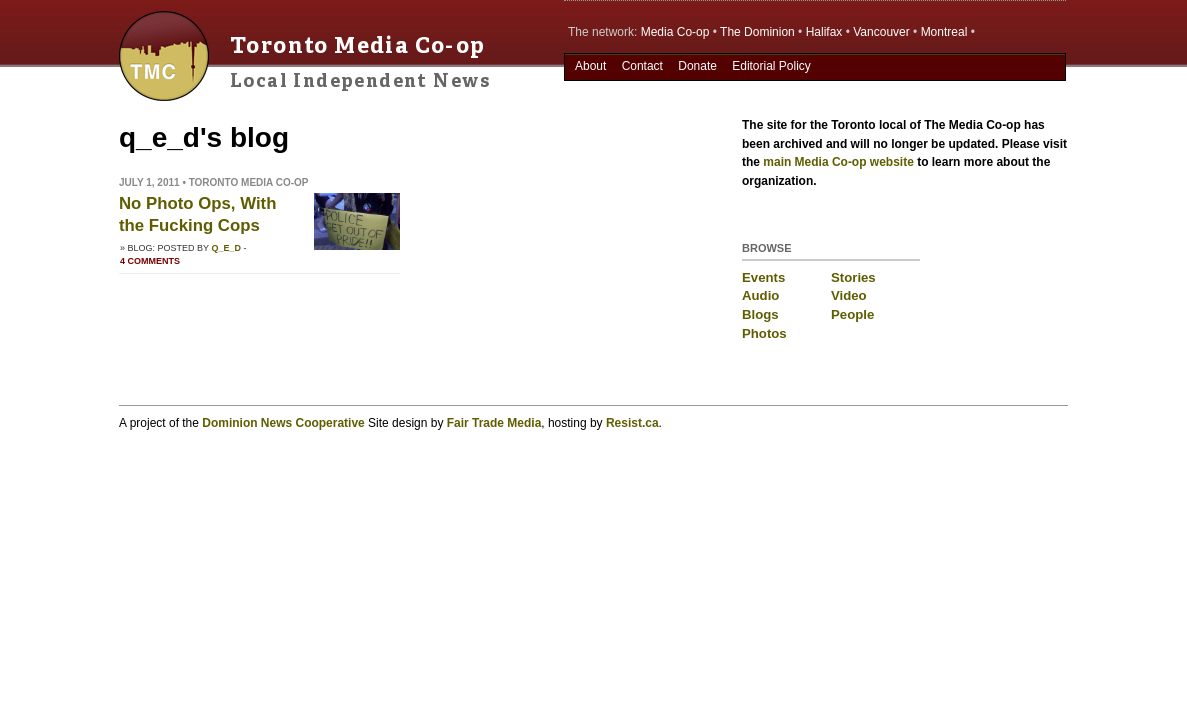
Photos (764, 333)
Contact (642, 66)
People (852, 314)
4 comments (150, 261)
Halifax (824, 32)
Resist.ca (632, 423)
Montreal (944, 32)
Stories (853, 277)
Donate (697, 66)
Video (849, 295)
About (590, 66)
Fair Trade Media (494, 423)
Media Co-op (675, 32)
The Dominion (757, 32)
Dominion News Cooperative (283, 423)
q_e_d (226, 248)
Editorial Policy (771, 66)
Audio (760, 295)
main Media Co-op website (838, 162)
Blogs (760, 314)
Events (763, 277)
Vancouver (881, 32)
